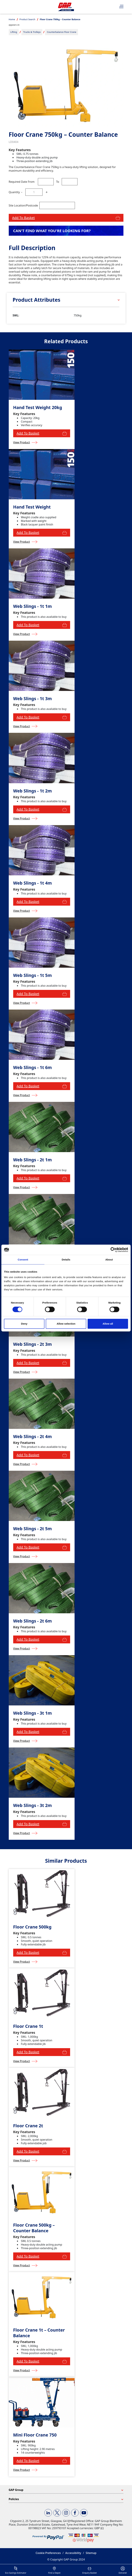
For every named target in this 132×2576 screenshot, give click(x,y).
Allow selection (66, 1323)
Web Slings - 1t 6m (32, 1067)
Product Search (27, 19)
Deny (24, 1323)
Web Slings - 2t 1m (32, 1160)
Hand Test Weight (32, 507)
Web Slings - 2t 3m (32, 1344)
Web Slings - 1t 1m (32, 606)
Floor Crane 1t (28, 2026)
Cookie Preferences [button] (48, 2553)
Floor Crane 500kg (32, 1927)
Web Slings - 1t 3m (32, 698)
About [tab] (109, 1259)
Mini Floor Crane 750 (35, 2435)
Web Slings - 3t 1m (32, 1713)
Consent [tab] (23, 1259)
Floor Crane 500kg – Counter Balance (34, 2227)
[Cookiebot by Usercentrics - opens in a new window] (113, 1249)
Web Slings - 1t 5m (32, 975)
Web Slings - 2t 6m (32, 1621)
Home (12, 19)
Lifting (13, 32)
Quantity (14, 192)
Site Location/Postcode (23, 205)
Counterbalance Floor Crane (61, 32)
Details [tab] (66, 1259)
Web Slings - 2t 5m (32, 1528)
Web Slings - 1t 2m (32, 791)
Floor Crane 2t (28, 2125)
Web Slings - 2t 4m (32, 1436)
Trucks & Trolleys (32, 32)
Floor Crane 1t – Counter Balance (39, 2332)
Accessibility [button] (73, 2553)
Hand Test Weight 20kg (37, 407)
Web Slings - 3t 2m (32, 1805)
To (57, 182)
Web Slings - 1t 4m (32, 883)
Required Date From (22, 182)
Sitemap (91, 2553)
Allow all (108, 1323)
